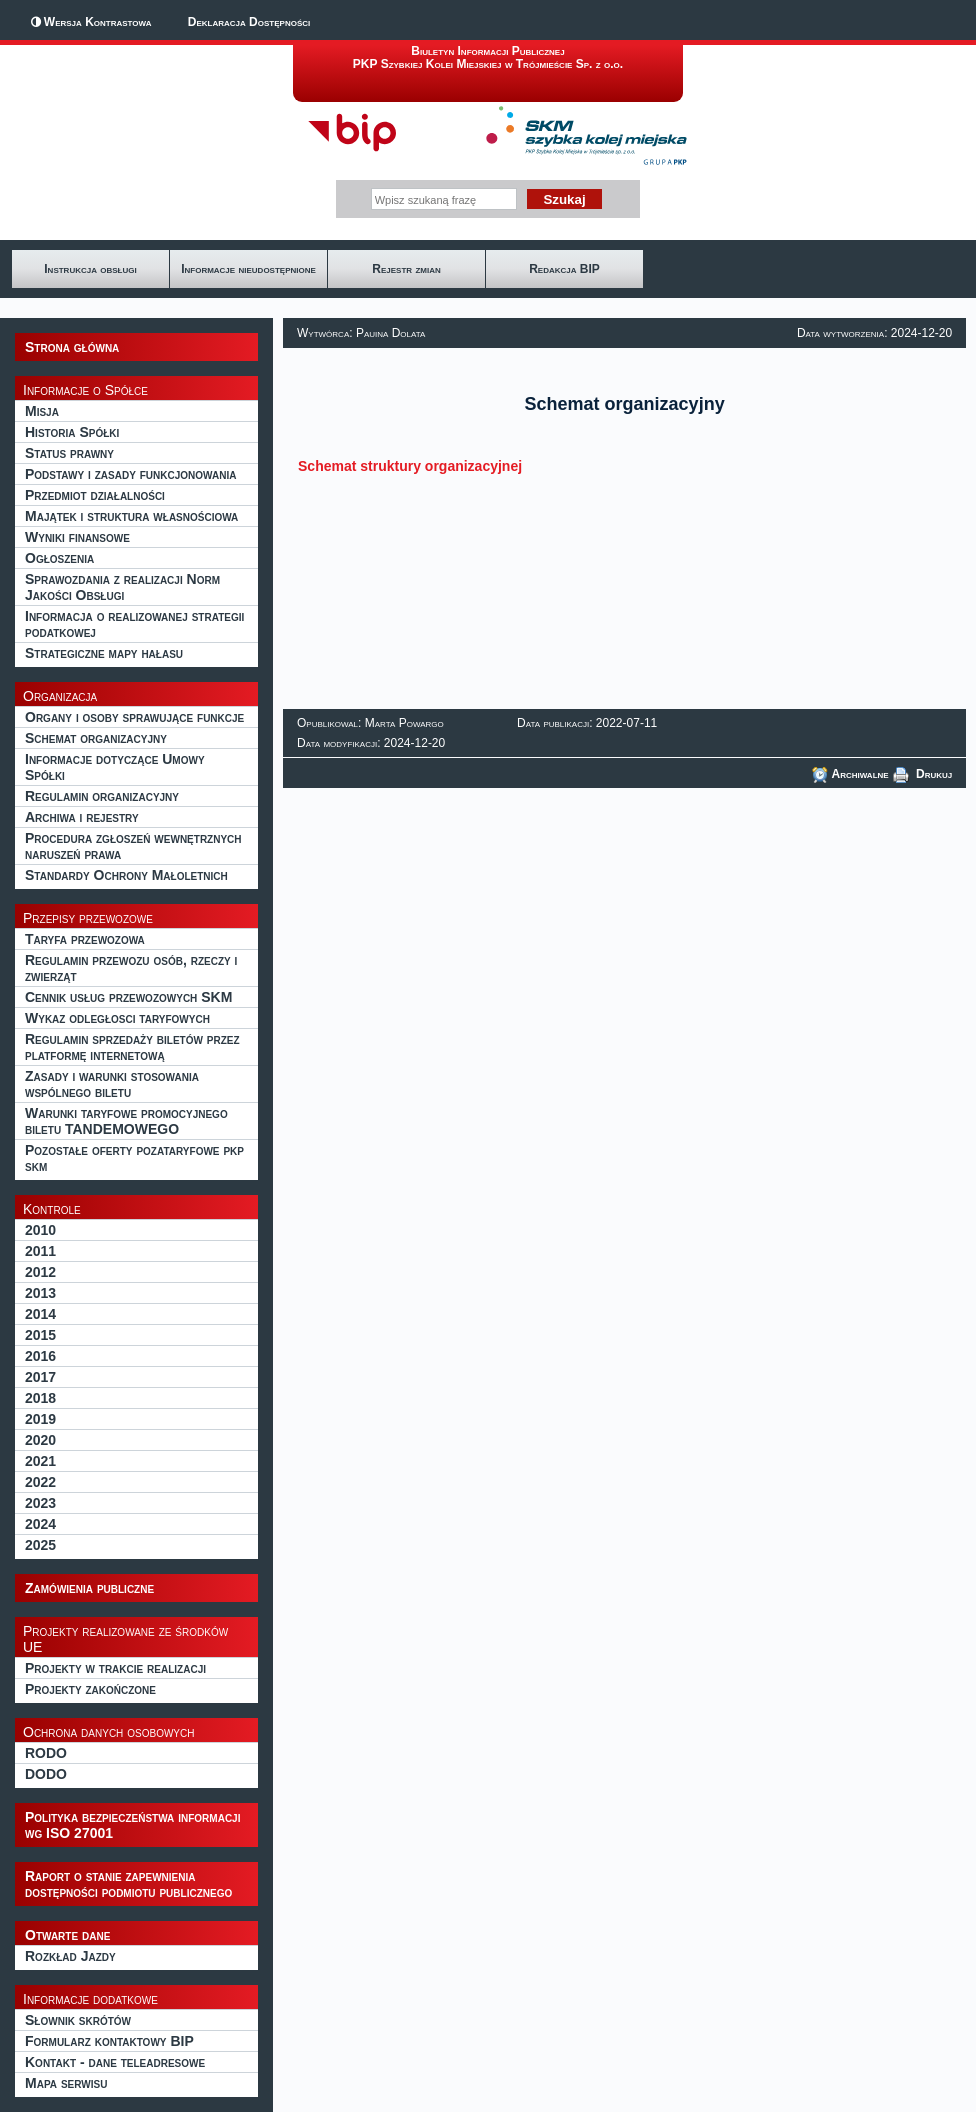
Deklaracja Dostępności (249, 22)
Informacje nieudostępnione (248, 269)
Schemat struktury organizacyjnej (410, 466)
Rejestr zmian (406, 269)
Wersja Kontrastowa (98, 22)
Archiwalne (850, 774)
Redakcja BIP (564, 269)
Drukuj (923, 774)
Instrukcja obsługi (90, 269)
